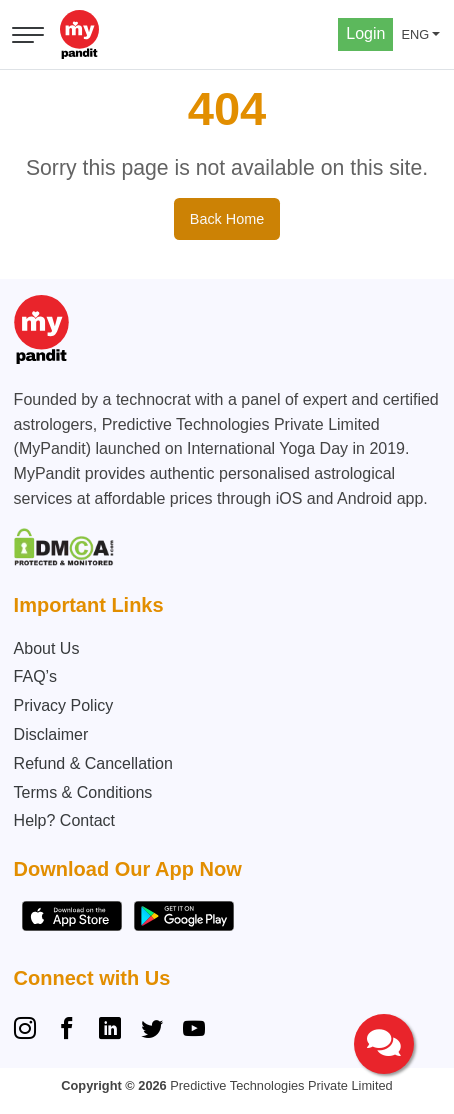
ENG (415, 34)
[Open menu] (28, 35)
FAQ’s (35, 676)
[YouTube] (194, 1031)
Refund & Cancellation (93, 763)
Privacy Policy (64, 705)
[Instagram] (29, 1031)
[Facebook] (67, 1031)
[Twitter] (152, 1031)
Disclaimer (51, 734)
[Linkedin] (110, 1031)
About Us (47, 648)
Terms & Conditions (83, 792)
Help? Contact (64, 820)
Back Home (227, 219)
